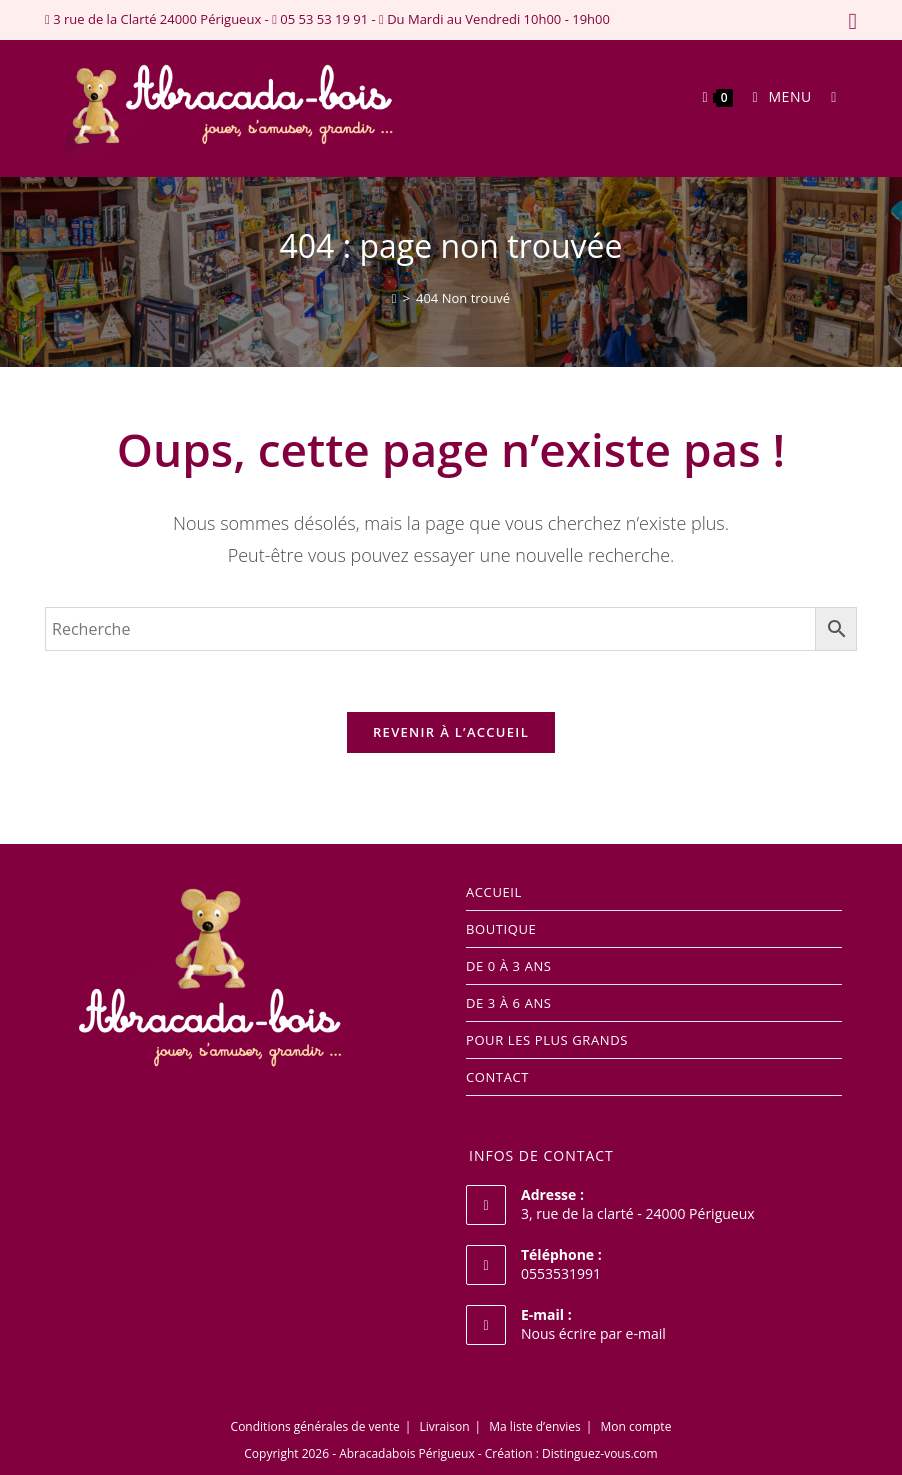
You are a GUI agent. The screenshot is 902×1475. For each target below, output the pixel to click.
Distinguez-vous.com (600, 1453)
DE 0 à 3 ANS (509, 966)
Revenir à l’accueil (451, 732)
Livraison (444, 1426)
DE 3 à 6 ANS (509, 1003)
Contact (497, 1077)
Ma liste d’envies (534, 1426)
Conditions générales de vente (315, 1426)
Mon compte (635, 1426)
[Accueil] (394, 298)
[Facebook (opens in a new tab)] (849, 21)
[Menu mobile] (776, 96)
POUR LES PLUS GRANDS (547, 1040)
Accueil (494, 892)
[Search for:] (826, 96)
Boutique (501, 929)
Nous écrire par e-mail (593, 1333)
